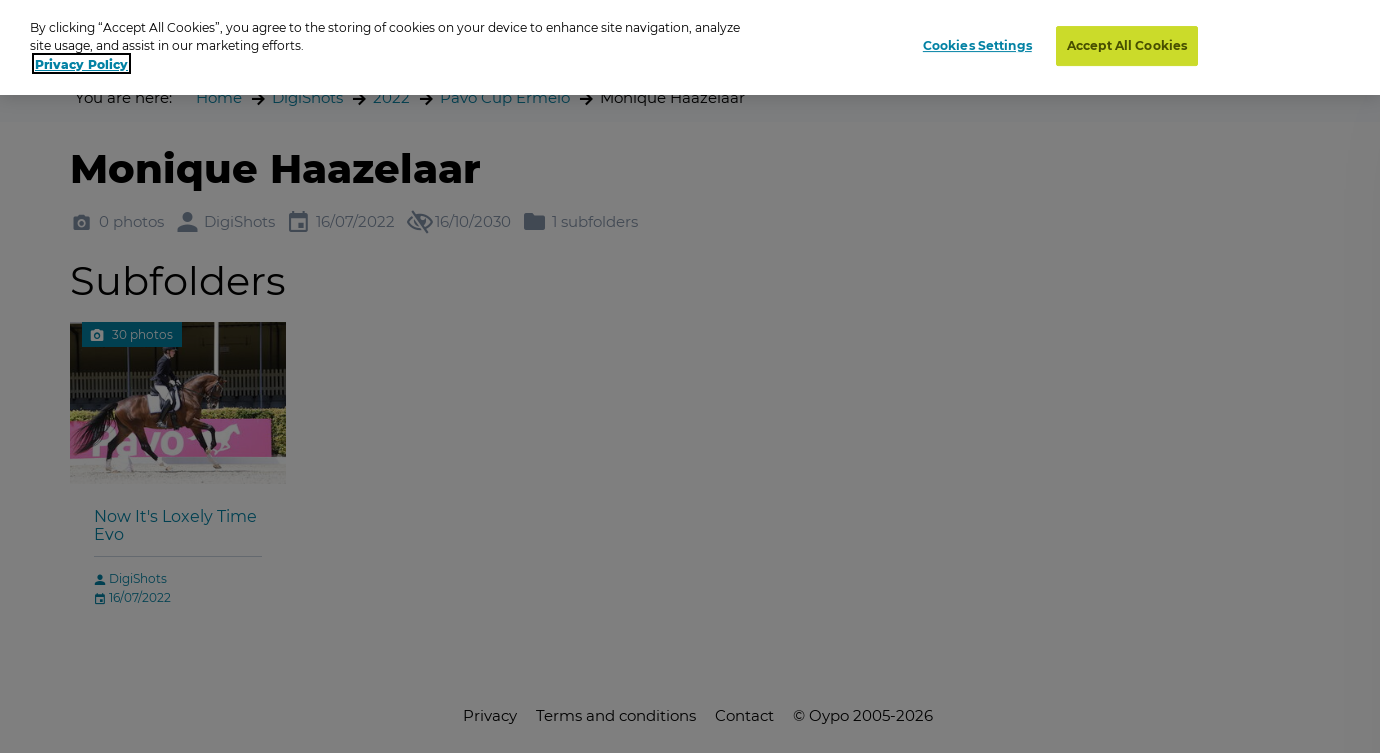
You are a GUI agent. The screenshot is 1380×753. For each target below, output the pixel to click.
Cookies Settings (977, 40)
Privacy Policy (81, 59)
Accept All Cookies (1127, 40)
